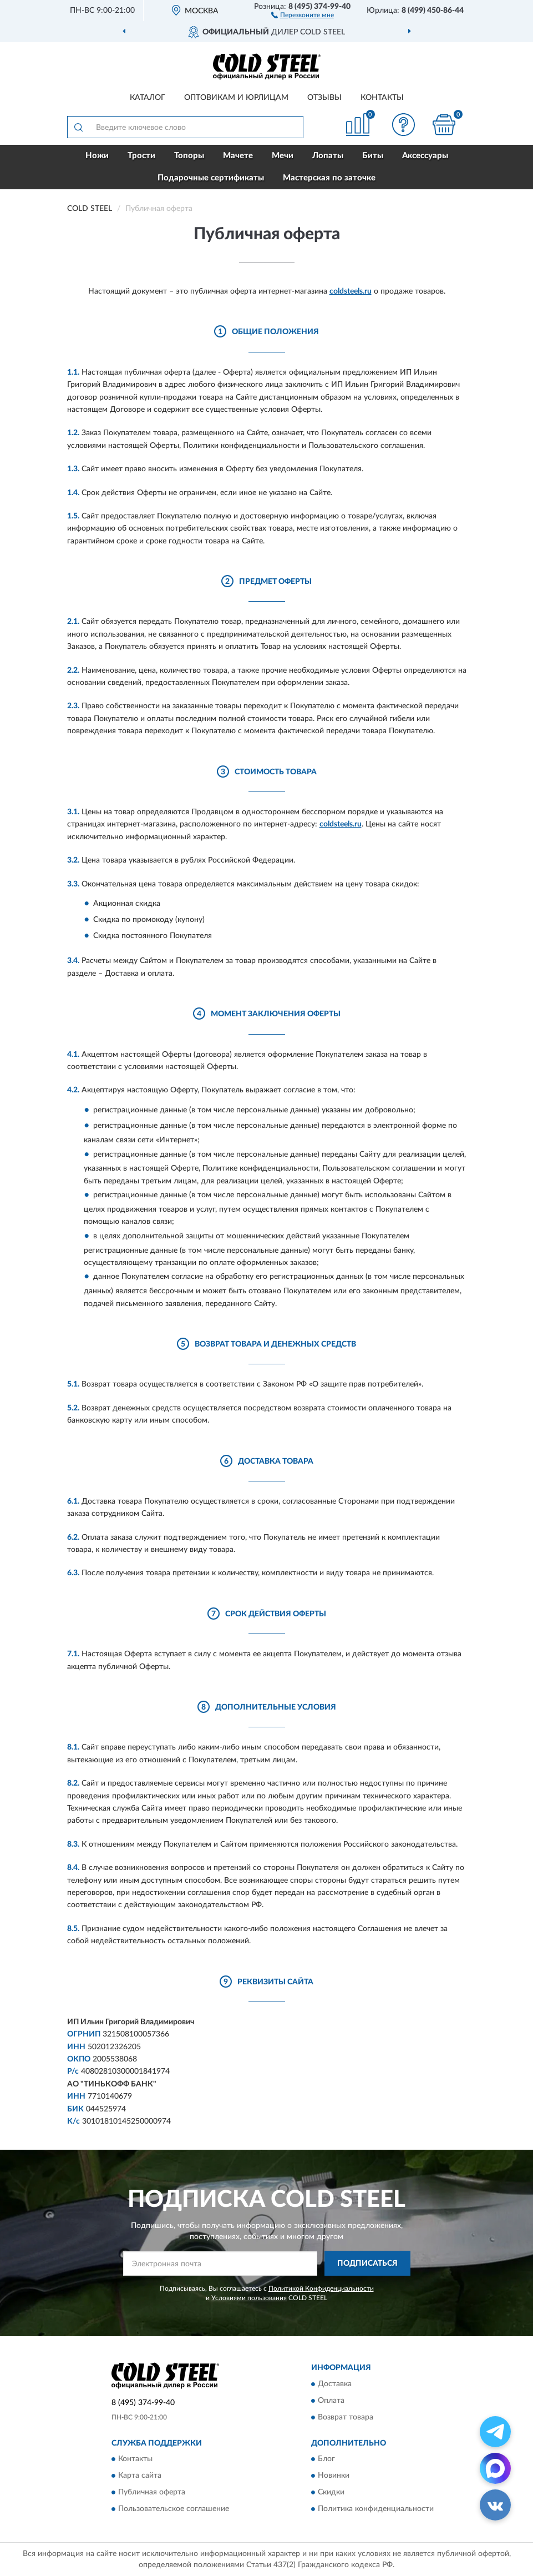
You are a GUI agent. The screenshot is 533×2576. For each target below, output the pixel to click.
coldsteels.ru (350, 291)
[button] (302, 14)
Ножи (97, 156)
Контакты (382, 98)
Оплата (331, 2400)
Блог (326, 2459)
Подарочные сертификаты (211, 178)
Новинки (333, 2476)
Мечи (282, 156)
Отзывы (324, 98)
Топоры (189, 156)
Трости (141, 156)
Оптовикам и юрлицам (236, 98)
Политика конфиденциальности (376, 2509)
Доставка (335, 2384)
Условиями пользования (249, 2298)
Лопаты (327, 156)
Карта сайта (139, 2476)
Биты (372, 156)
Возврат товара (345, 2417)
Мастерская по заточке (329, 178)
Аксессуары (425, 156)
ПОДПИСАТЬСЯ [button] (367, 2263)
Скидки (331, 2493)
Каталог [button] (147, 98)
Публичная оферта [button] (151, 2493)
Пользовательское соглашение (173, 2509)
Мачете (238, 156)
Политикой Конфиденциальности (321, 2288)
